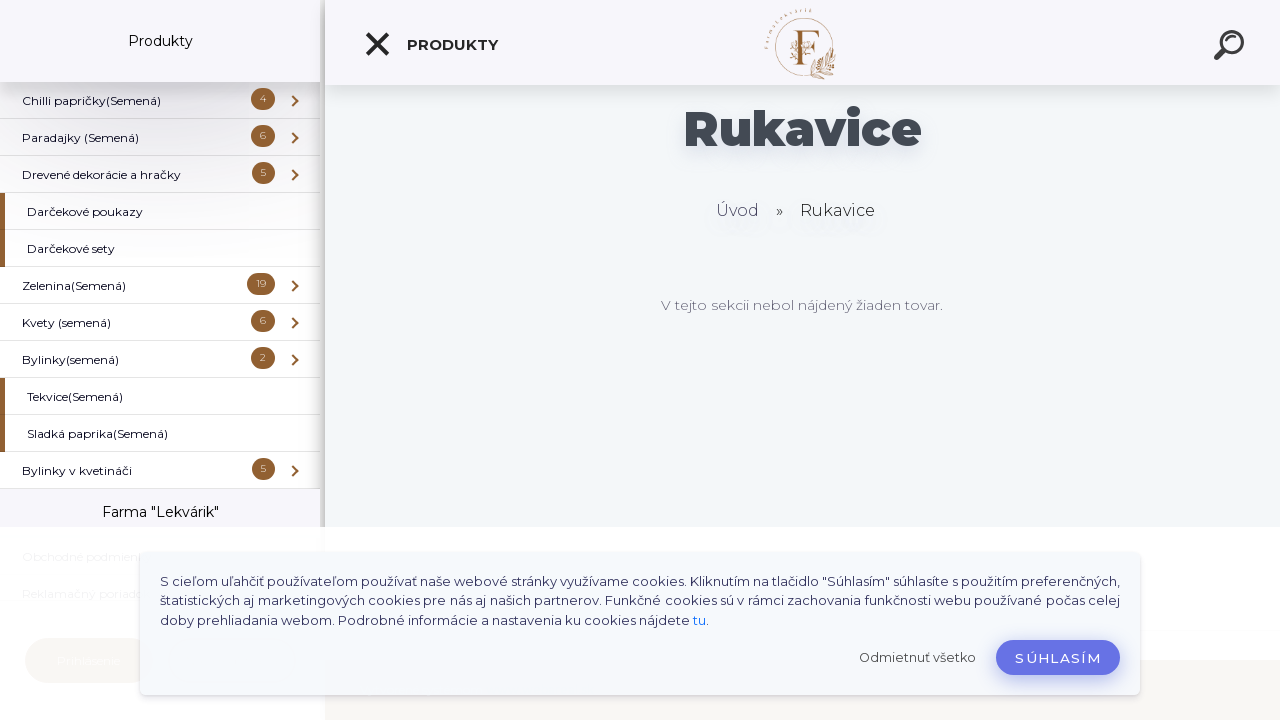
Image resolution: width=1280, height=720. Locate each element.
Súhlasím (1058, 658)
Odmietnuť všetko (917, 657)
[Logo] (802, 42)
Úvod (737, 210)
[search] (1232, 48)
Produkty (430, 44)
